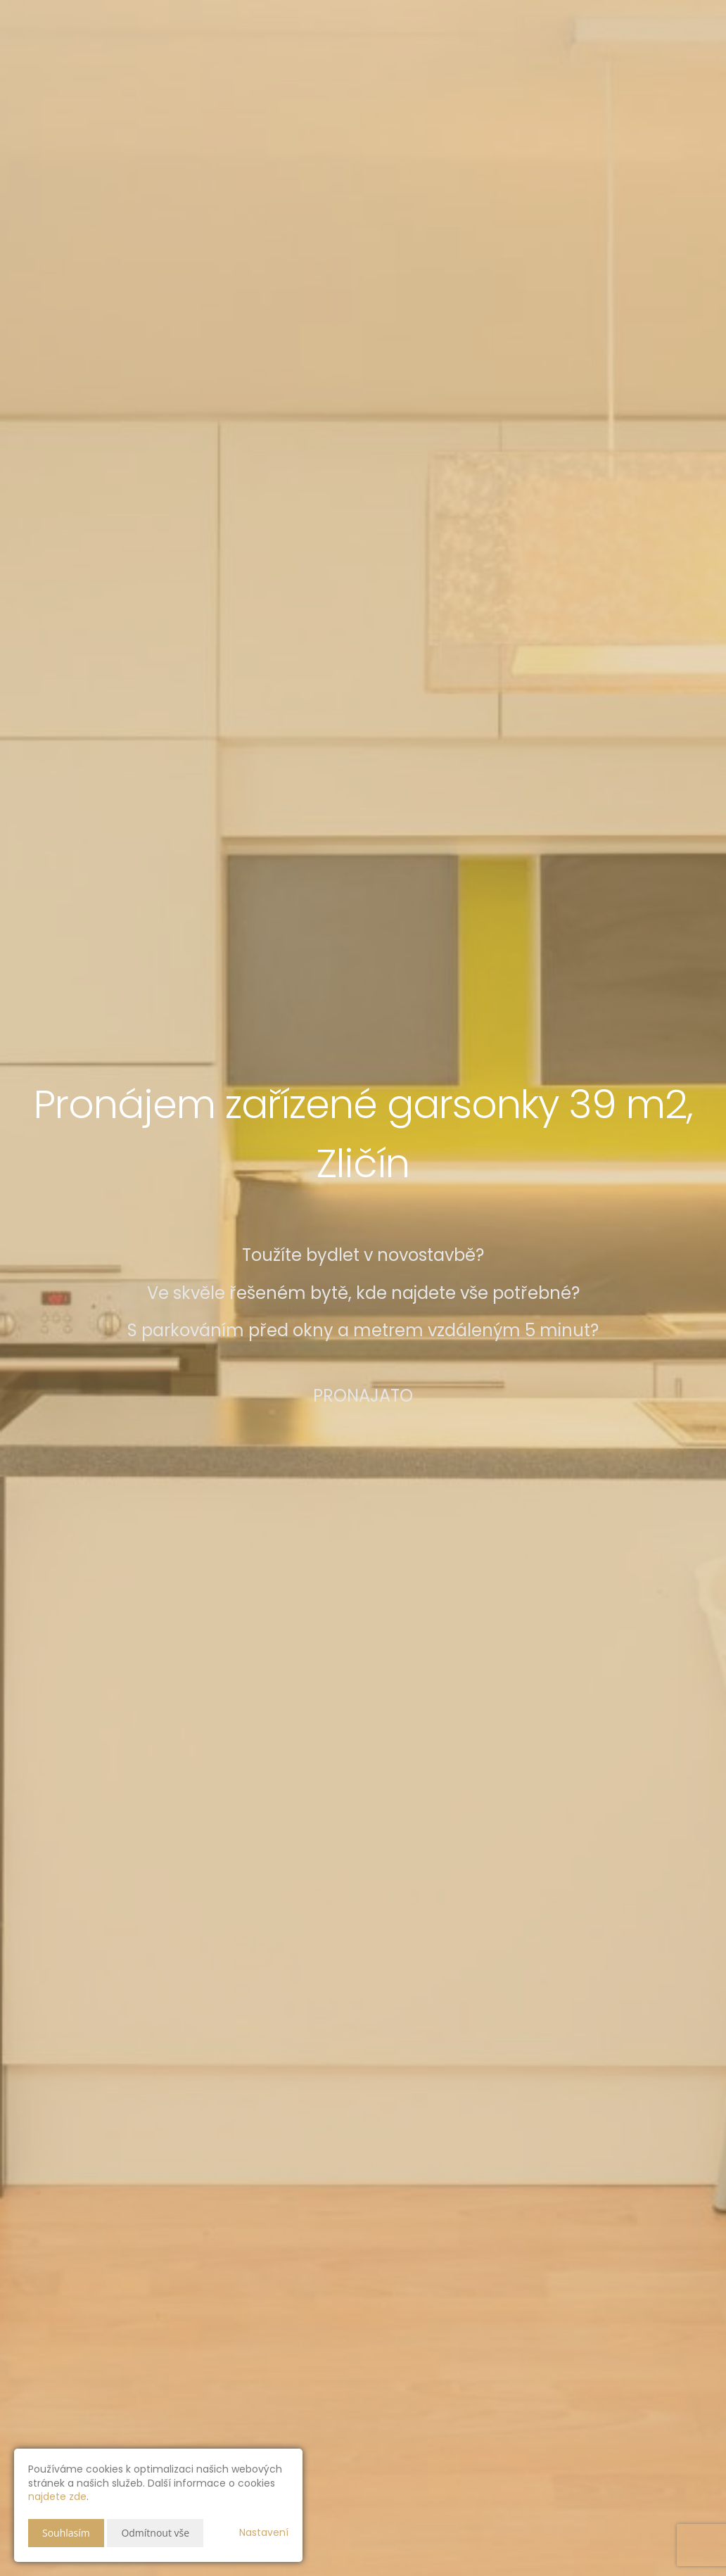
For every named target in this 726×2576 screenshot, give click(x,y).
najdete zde (57, 2496)
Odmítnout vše (155, 2532)
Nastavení (263, 2532)
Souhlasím (66, 2532)
